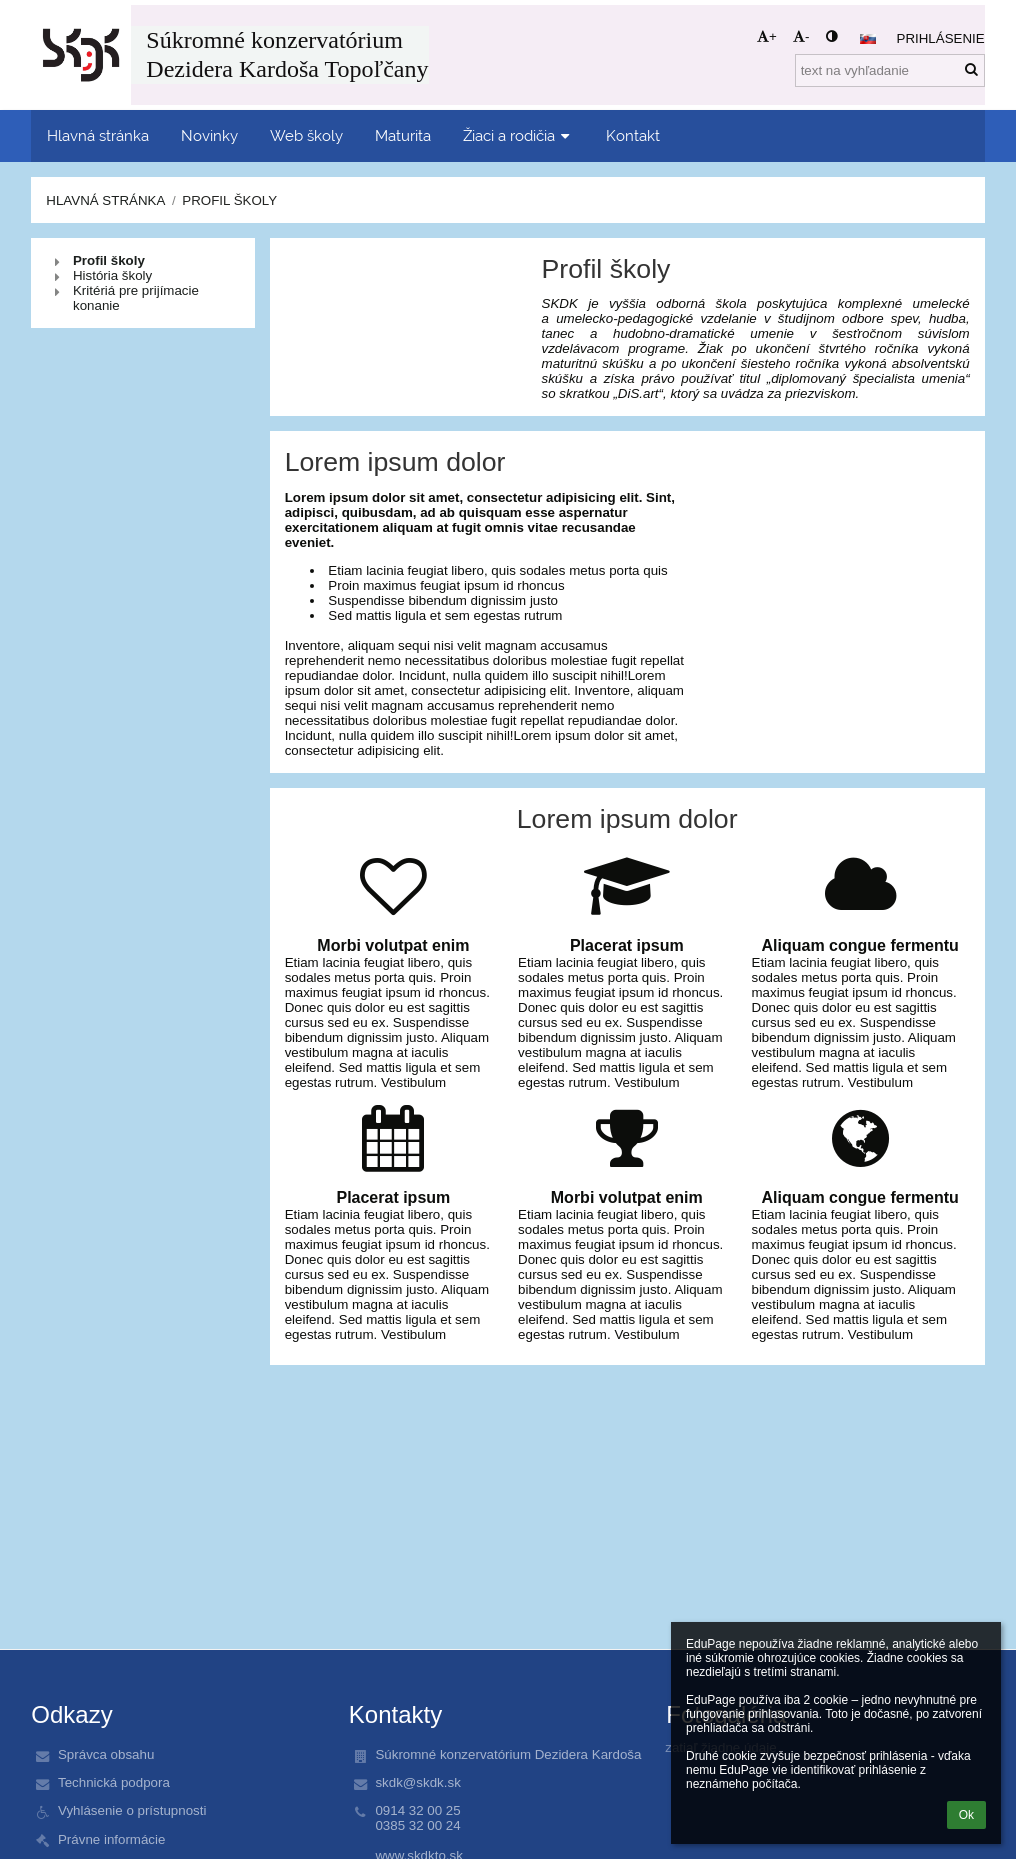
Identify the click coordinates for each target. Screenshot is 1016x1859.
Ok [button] (966, 1815)
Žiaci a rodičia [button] (518, 135)
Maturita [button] (403, 135)
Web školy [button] (306, 135)
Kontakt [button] (633, 135)
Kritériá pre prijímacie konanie (136, 298)
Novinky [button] (209, 135)
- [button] (801, 36)
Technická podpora (114, 1782)
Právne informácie (111, 1839)
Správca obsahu (106, 1754)
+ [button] (767, 36)
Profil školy (229, 200)
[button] (868, 39)
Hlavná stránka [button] (98, 135)
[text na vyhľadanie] (890, 70)
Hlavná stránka (105, 200)
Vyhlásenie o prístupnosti (132, 1810)
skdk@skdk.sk (417, 1782)
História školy (112, 275)
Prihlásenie (941, 38)
